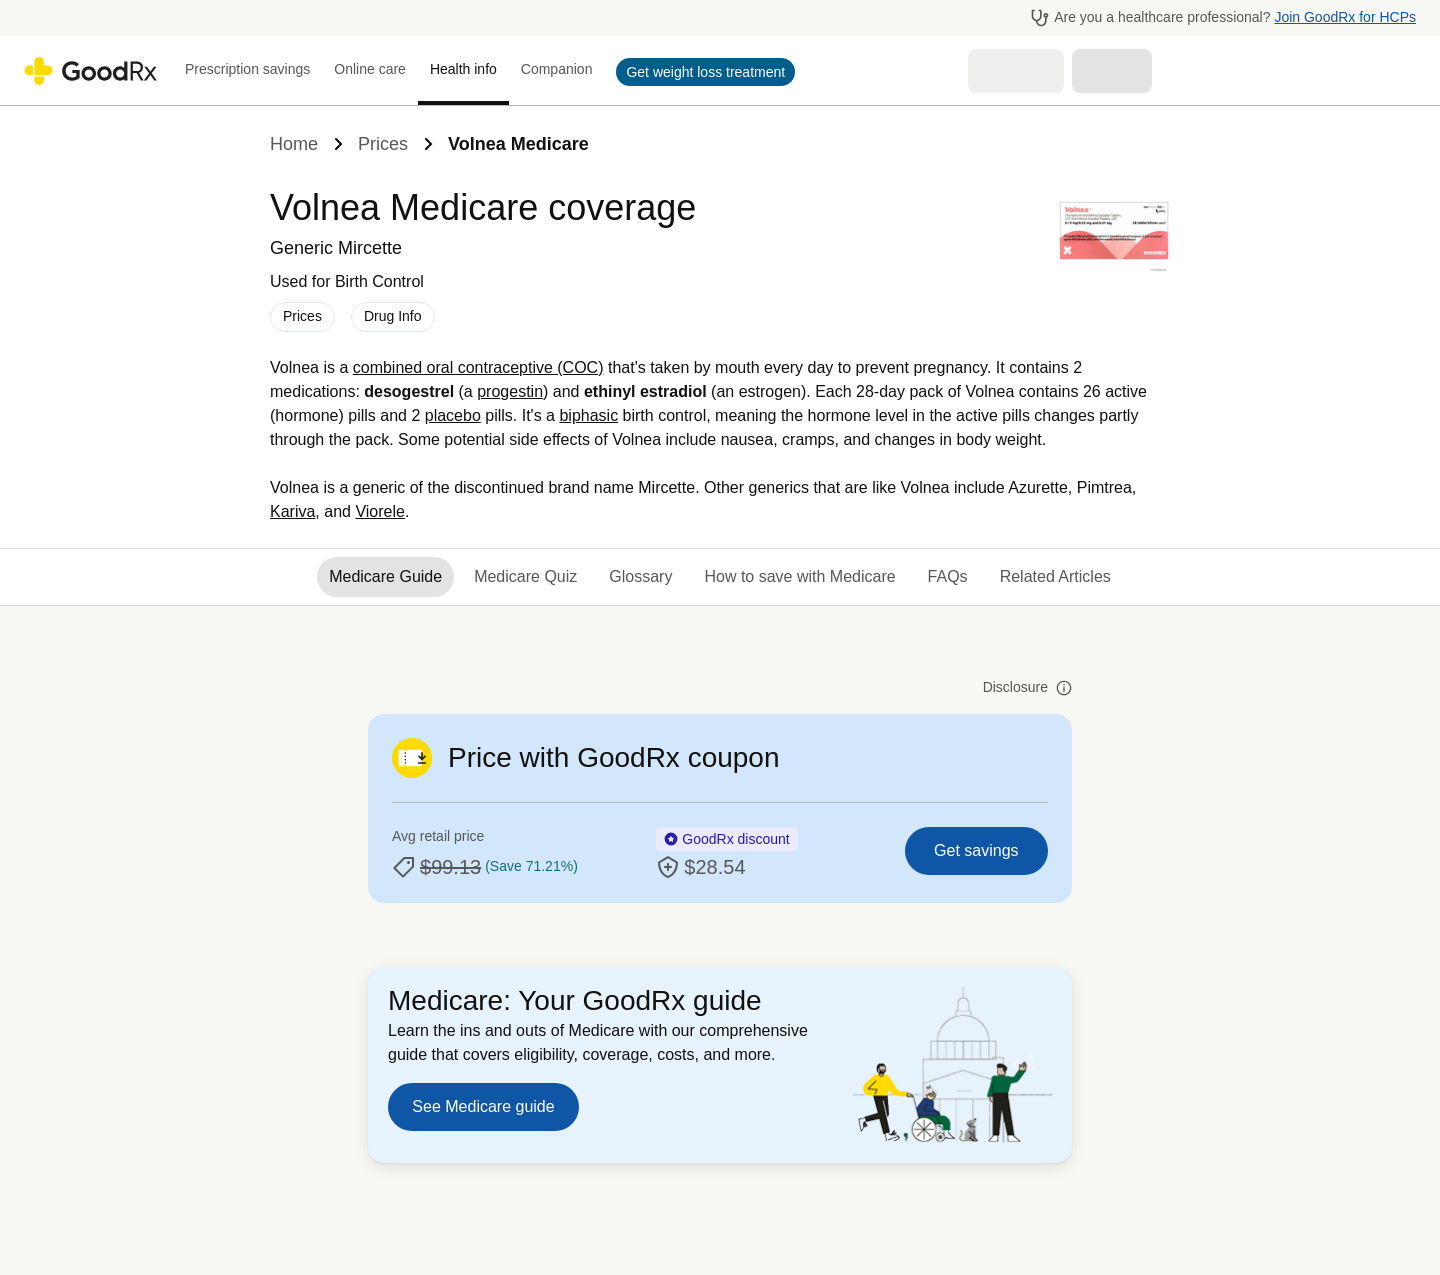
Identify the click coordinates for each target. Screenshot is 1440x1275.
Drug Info (393, 316)
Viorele (380, 511)
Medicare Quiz (525, 576)
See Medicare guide (483, 1106)
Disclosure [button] (1027, 687)
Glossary (640, 576)
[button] (699, 72)
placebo (453, 415)
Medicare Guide (385, 576)
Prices (383, 144)
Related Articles (1055, 576)
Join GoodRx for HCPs (1345, 17)
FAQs (948, 576)
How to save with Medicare (799, 576)
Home (294, 144)
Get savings (976, 850)
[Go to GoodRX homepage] (90, 71)
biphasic (588, 415)
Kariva (292, 511)
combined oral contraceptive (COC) (478, 367)
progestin (510, 391)
